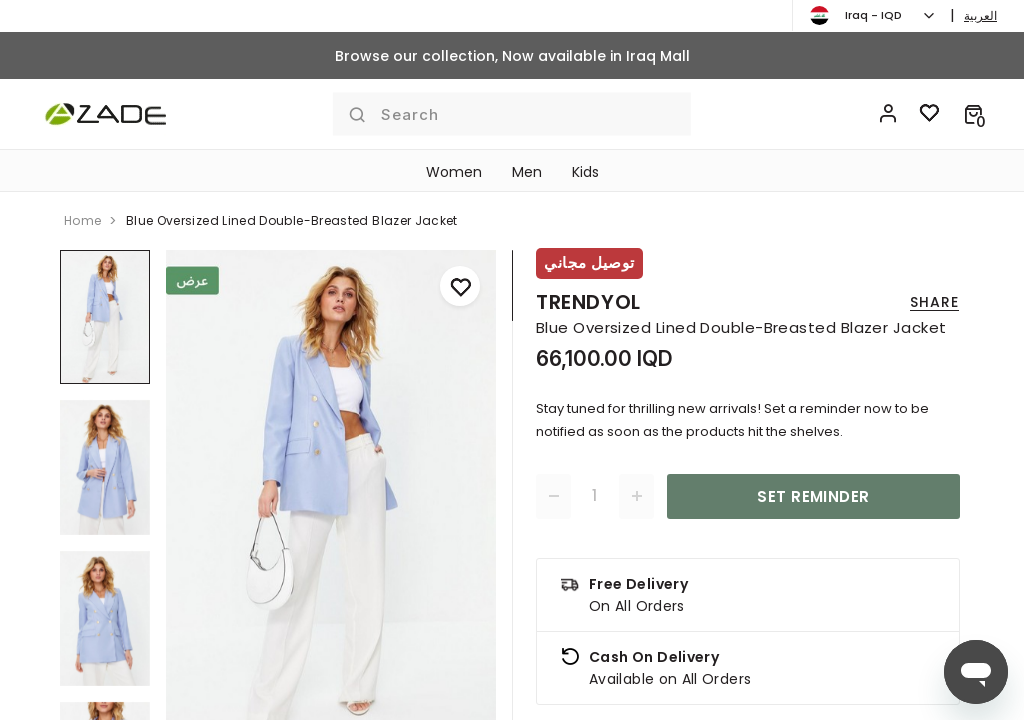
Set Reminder (813, 496)
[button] (973, 114)
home (82, 220)
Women (454, 172)
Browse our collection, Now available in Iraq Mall (512, 56)
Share (934, 302)
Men (527, 172)
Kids (585, 172)
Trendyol (588, 302)
